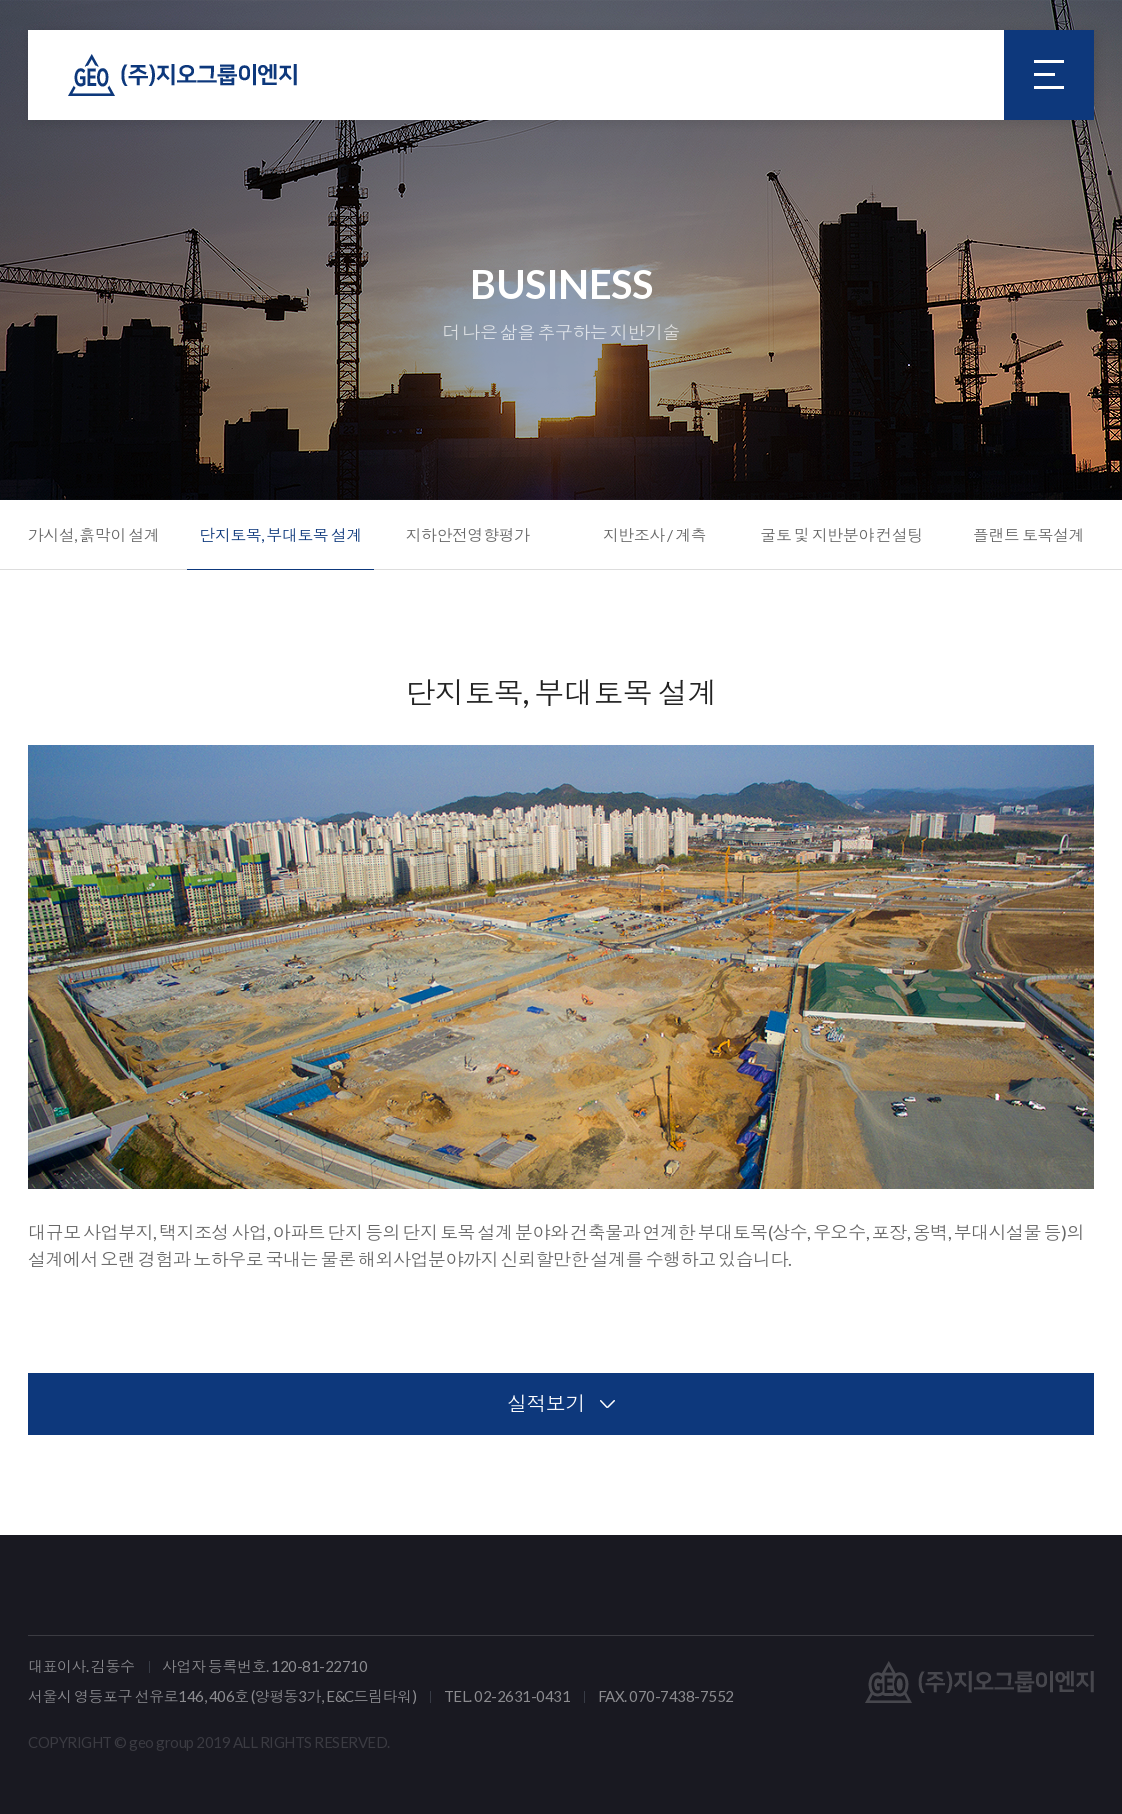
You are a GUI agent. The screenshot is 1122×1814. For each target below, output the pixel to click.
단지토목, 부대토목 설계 (280, 534)
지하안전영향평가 (467, 534)
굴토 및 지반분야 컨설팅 (841, 534)
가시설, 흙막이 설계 (94, 534)
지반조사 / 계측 (655, 534)
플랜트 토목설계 (1028, 534)
